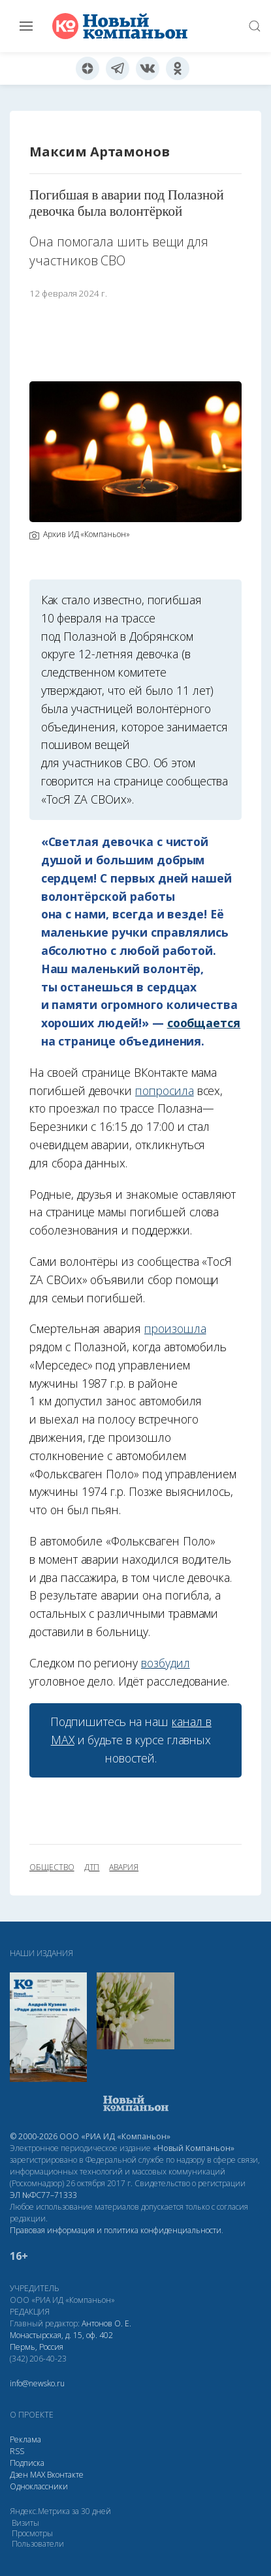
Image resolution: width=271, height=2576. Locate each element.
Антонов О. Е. (106, 2323)
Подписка (27, 2462)
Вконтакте (65, 2474)
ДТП (92, 1867)
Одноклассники (39, 2486)
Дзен (19, 2474)
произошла (175, 1328)
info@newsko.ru (37, 2383)
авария (123, 1867)
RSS (17, 2451)
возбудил (165, 1663)
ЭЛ (43, 2195)
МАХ (37, 2474)
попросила (164, 1090)
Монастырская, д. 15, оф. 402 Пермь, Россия (61, 2341)
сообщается (203, 1023)
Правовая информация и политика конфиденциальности (115, 2230)
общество (51, 1867)
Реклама (25, 2439)
